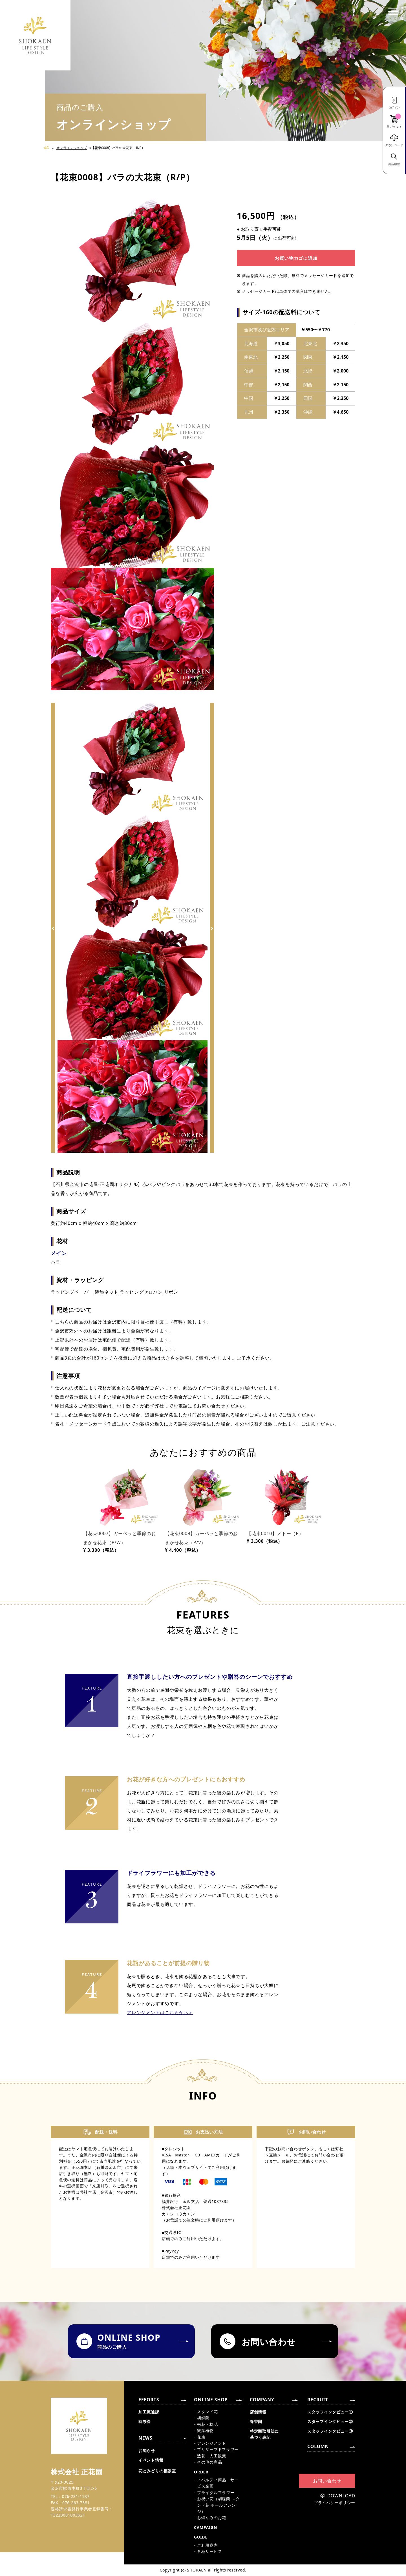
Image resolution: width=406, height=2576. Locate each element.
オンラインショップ (71, 147)
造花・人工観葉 (211, 2455)
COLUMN (318, 2446)
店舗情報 (258, 2412)
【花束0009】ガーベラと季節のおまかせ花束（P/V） (201, 1538)
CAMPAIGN (205, 2527)
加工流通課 (148, 2412)
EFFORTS (148, 2400)
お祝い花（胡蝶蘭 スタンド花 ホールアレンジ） (218, 2505)
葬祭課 (144, 2421)
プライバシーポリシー (334, 2503)
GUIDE (201, 2537)
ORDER (201, 2472)
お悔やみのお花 (211, 2517)
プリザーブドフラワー (218, 2449)
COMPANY (262, 2400)
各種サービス (209, 2551)
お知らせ (146, 2450)
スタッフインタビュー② (330, 2421)
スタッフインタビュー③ (330, 2431)
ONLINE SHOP (211, 2400)
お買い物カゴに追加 (296, 258)
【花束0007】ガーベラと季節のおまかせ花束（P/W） (119, 1538)
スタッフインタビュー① (330, 2412)
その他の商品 (209, 2462)
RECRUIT (317, 2400)
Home (49, 147)
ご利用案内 (207, 2545)
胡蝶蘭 (203, 2417)
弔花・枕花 (207, 2424)
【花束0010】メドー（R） (275, 1533)
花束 (201, 2437)
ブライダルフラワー (215, 2492)
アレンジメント (211, 2443)
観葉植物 (205, 2430)
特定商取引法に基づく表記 (264, 2434)
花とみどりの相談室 (157, 2470)
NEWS (145, 2438)
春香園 (256, 2421)
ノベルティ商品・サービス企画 (218, 2483)
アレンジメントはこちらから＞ (160, 2012)
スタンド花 (207, 2411)
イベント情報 (150, 2460)
